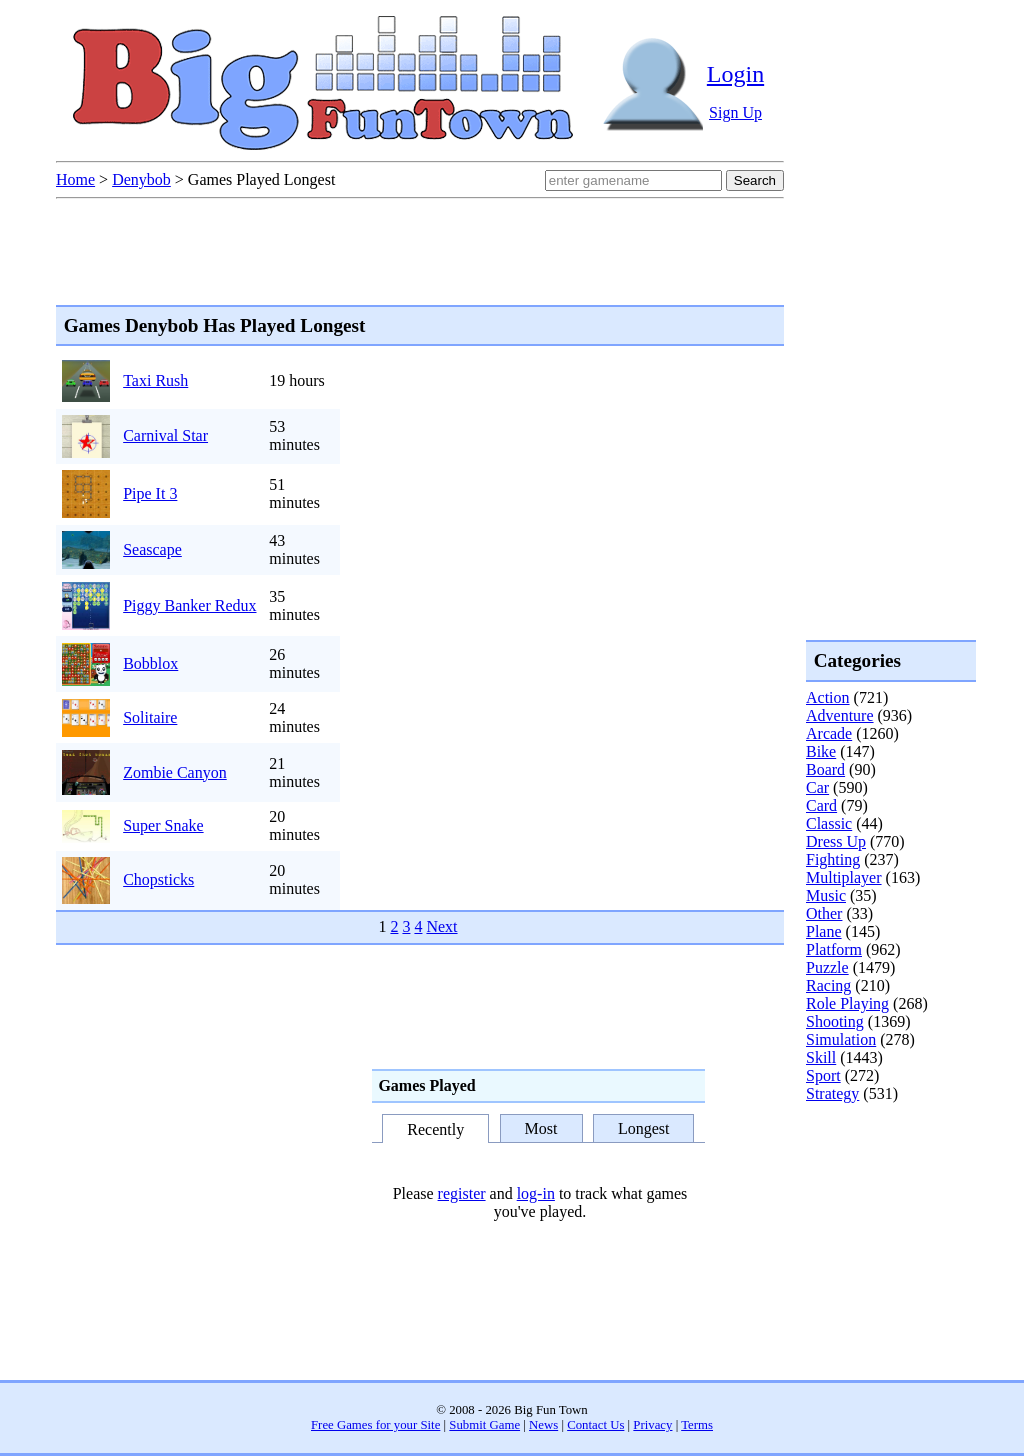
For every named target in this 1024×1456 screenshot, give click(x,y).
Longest (644, 1128)
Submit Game (484, 1425)
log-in (536, 1193)
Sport (823, 1075)
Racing (828, 985)
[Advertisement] (886, 1184)
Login (735, 74)
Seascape (152, 549)
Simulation (841, 1039)
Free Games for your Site (375, 1425)
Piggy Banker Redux (189, 605)
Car (817, 787)
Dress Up (836, 841)
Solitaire (150, 717)
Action (828, 697)
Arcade (829, 733)
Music (826, 895)
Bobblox (150, 663)
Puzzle (827, 967)
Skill (821, 1057)
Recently (435, 1129)
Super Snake (163, 825)
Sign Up (735, 112)
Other (824, 913)
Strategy (832, 1093)
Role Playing (847, 1003)
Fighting (833, 859)
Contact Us (595, 1425)
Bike (821, 751)
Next (441, 926)
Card (821, 805)
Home (75, 179)
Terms (697, 1425)
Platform (834, 949)
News (543, 1425)
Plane (824, 931)
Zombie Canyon (175, 772)
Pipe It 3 (150, 493)
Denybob (141, 179)
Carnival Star (165, 435)
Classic (829, 823)
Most (541, 1128)
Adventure (840, 715)
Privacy (652, 1425)
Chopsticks (158, 879)
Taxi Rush (155, 380)
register (462, 1193)
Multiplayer (844, 877)
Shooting (835, 1021)
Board (825, 769)
